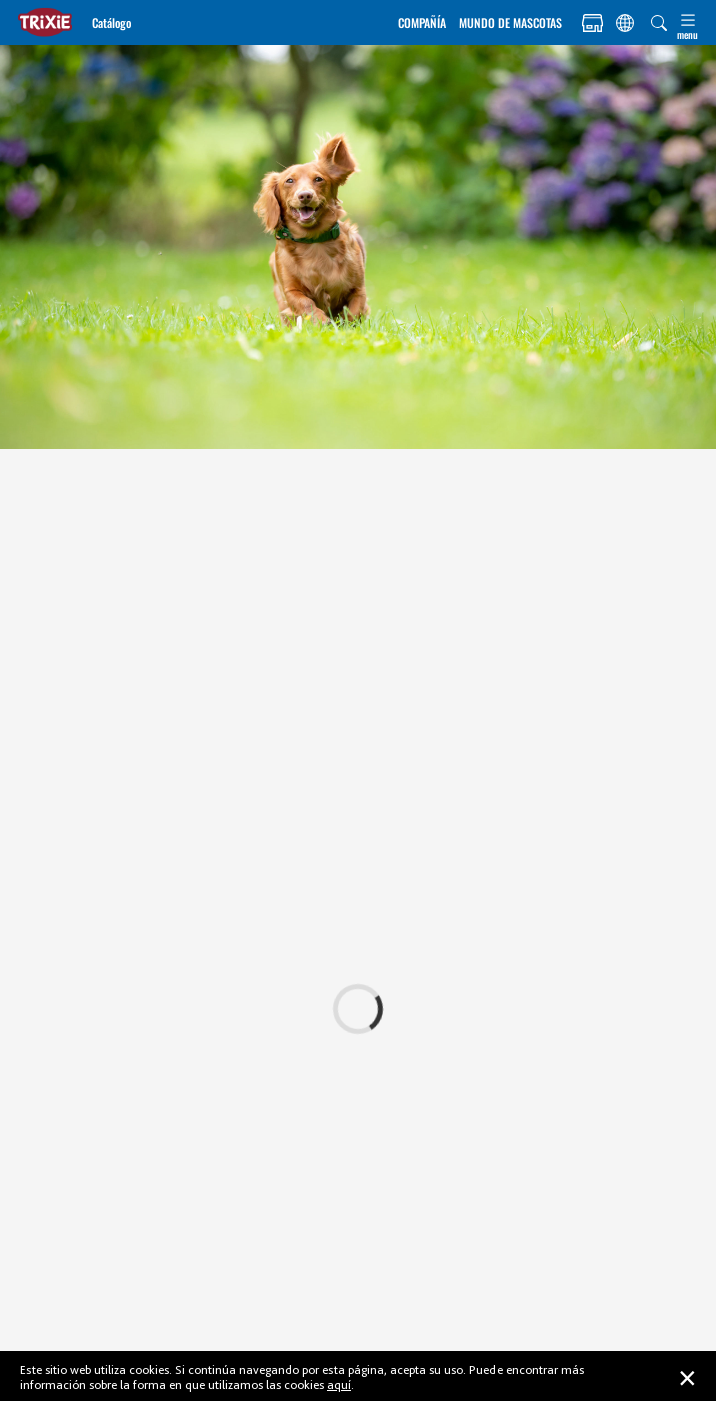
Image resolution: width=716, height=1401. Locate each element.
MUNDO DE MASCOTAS (510, 22)
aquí (339, 1384)
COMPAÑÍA (422, 22)
